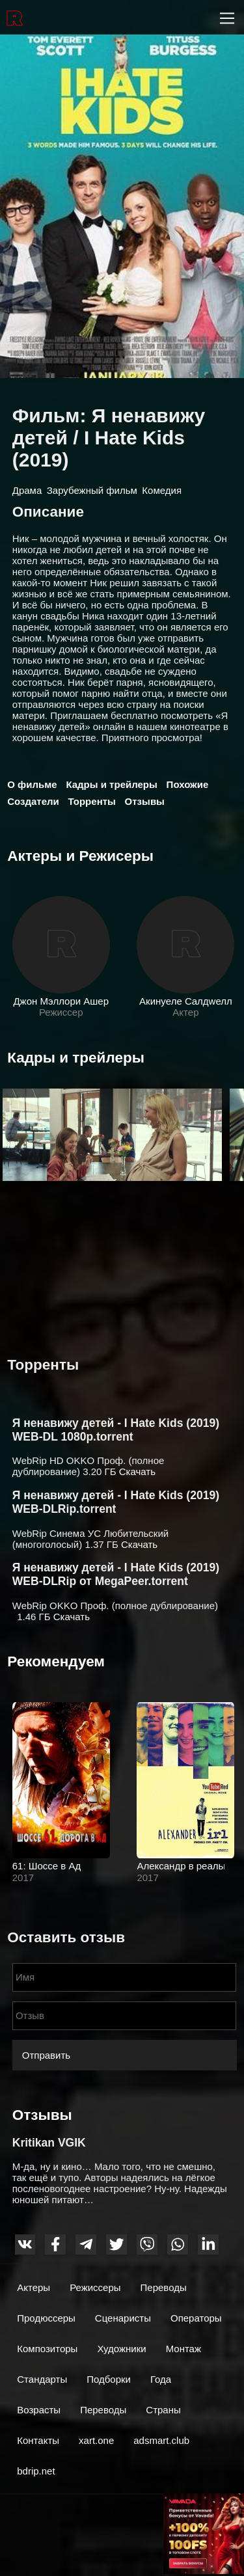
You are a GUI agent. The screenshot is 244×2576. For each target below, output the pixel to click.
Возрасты (39, 2409)
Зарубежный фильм (92, 490)
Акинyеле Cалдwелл (185, 1001)
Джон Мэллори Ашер (61, 1001)
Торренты (92, 801)
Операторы (196, 2318)
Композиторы (47, 2348)
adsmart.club (161, 2440)
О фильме (32, 784)
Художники (121, 2348)
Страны (163, 2409)
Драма (27, 490)
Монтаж (183, 2348)
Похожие (188, 784)
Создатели (33, 801)
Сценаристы (123, 2318)
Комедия (162, 490)
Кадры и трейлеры (111, 784)
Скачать (137, 1471)
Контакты (38, 2440)
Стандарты (42, 2379)
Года (160, 2379)
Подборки (109, 2379)
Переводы (164, 2287)
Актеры (33, 2287)
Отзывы (145, 801)
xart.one (96, 2440)
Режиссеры (95, 2287)
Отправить (46, 2055)
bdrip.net (36, 2470)
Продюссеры (46, 2318)
